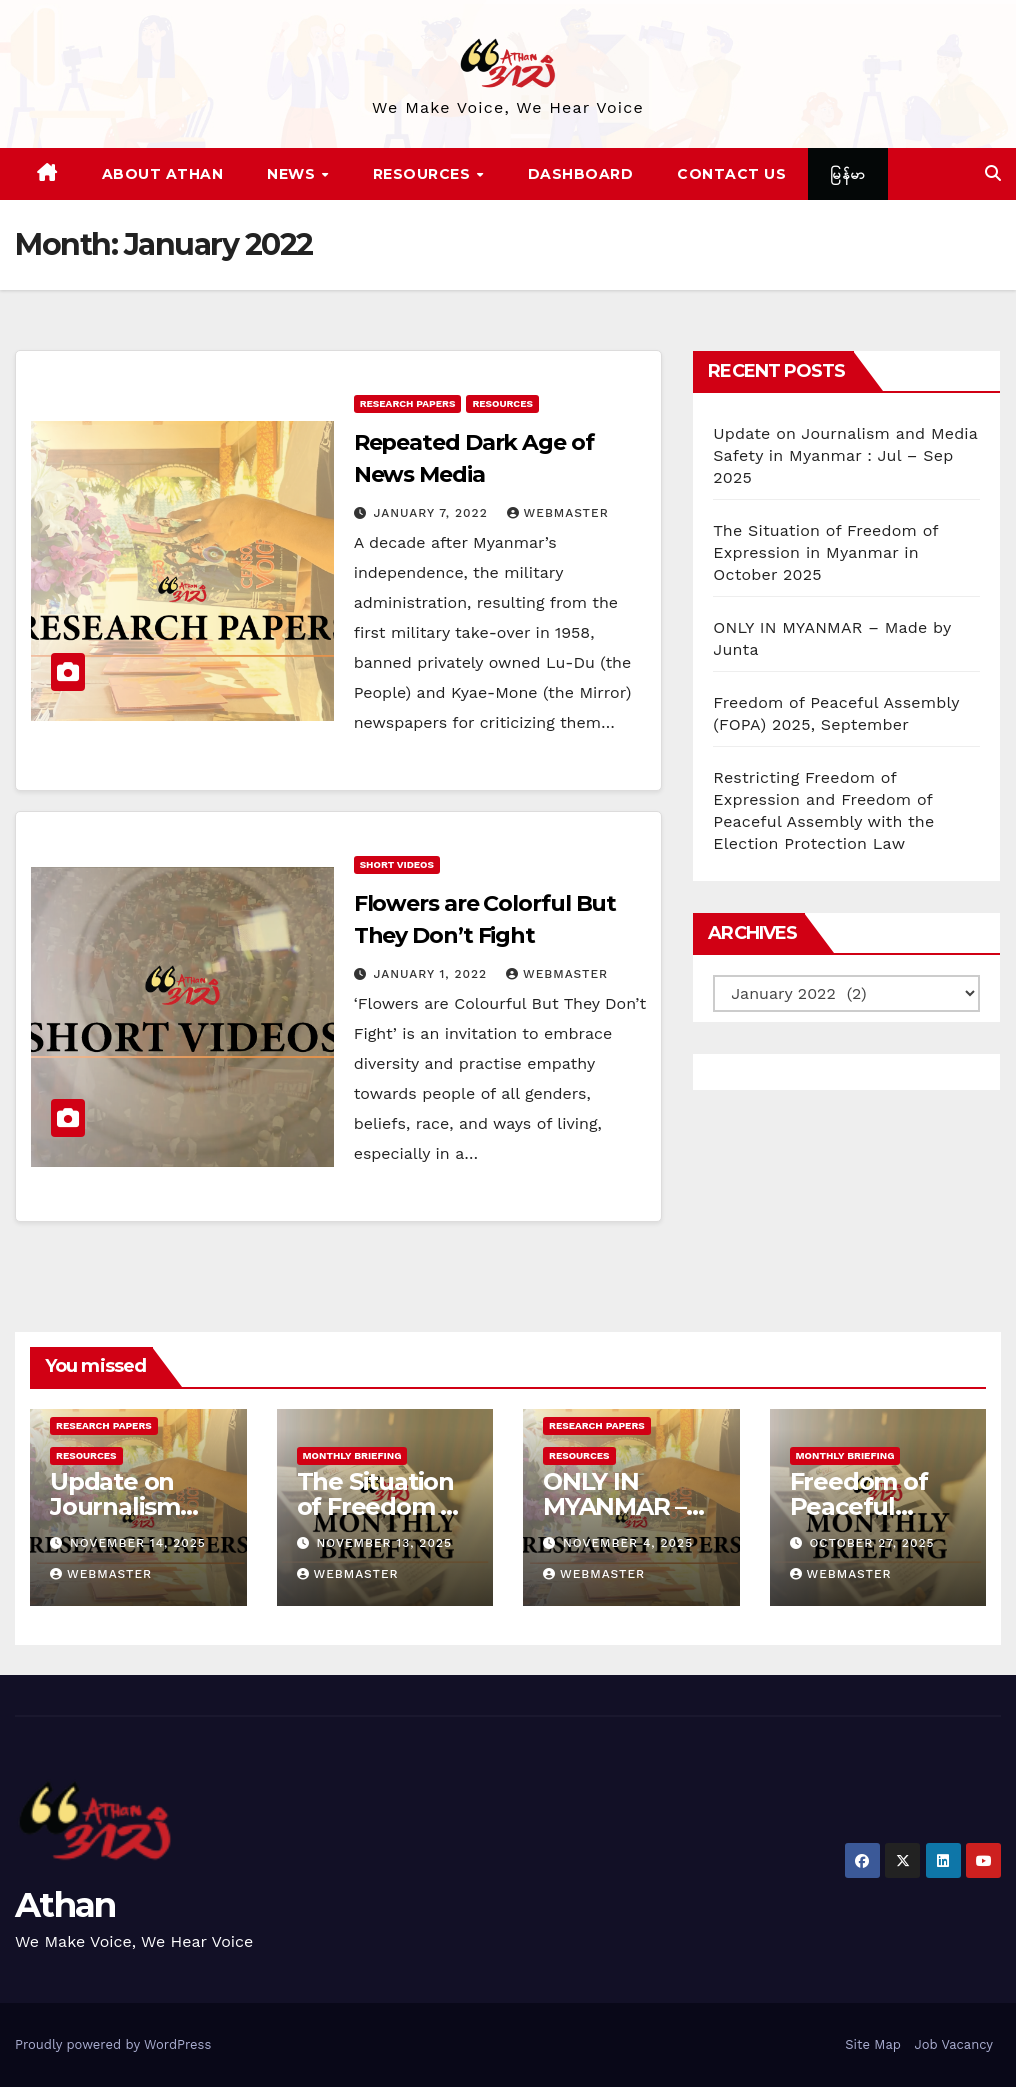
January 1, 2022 (433, 974)
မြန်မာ (848, 174)
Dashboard (581, 174)
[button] (993, 173)
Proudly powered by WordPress (113, 2044)
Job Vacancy (953, 2044)
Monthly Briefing (352, 1455)
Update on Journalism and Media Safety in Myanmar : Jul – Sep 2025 (845, 455)
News (293, 174)
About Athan (163, 174)
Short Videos (397, 864)
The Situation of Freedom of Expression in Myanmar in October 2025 (825, 552)
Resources (424, 174)
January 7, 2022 (433, 513)
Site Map (873, 2044)
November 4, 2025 (628, 1543)
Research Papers (408, 403)
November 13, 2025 (384, 1543)
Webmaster (558, 513)
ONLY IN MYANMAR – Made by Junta (629, 1506)
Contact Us (731, 174)
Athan (65, 1905)
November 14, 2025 (138, 1543)
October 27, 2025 (871, 1543)
